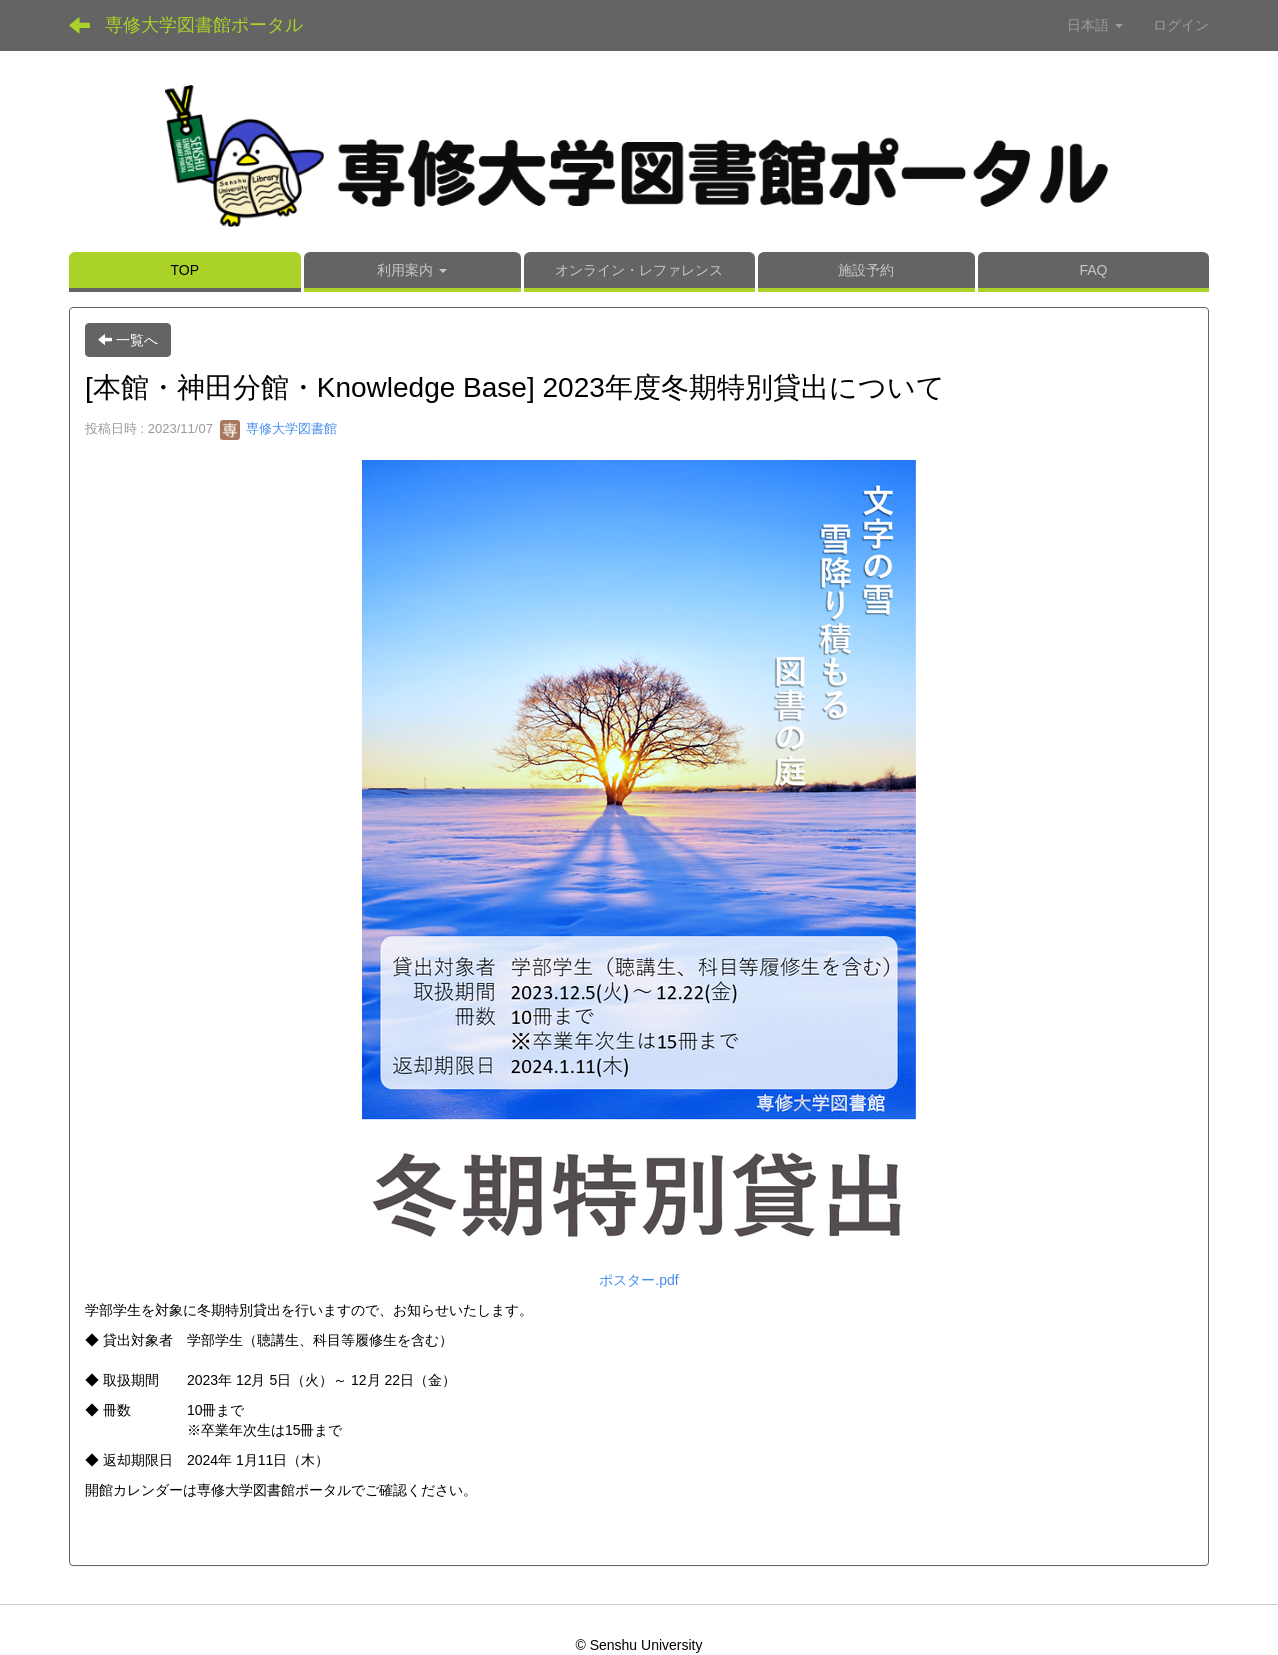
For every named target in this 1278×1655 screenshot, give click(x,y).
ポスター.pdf (638, 1280)
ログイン (1181, 25)
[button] (412, 272)
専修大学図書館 (278, 428)
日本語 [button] (1095, 25)
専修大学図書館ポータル (204, 25)
